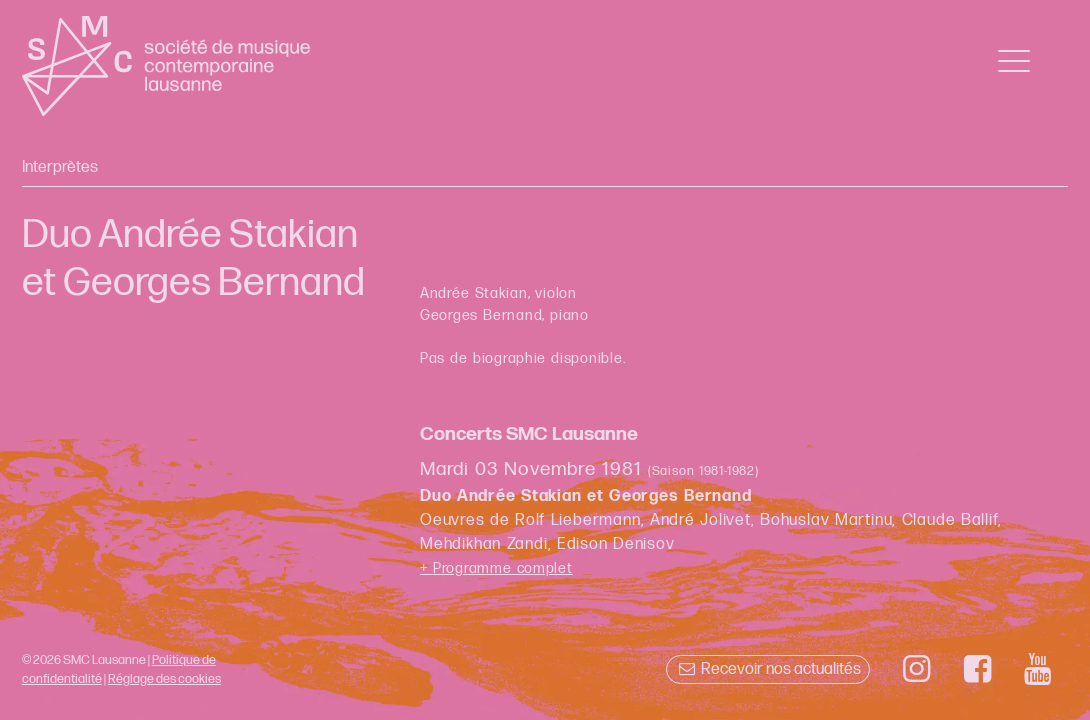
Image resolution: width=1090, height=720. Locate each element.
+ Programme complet (496, 568)
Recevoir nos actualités (767, 669)
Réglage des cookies (164, 679)
